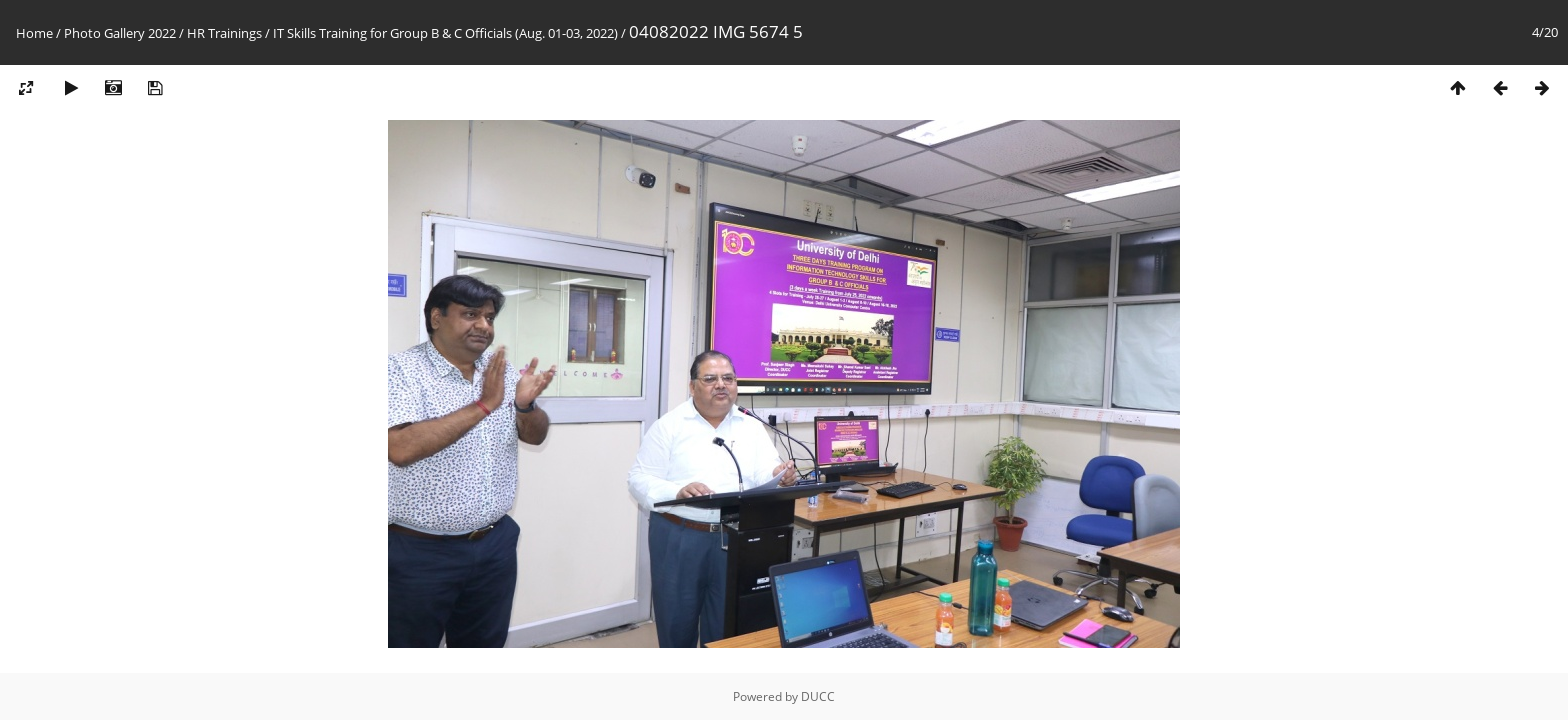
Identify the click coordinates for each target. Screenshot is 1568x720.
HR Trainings (224, 33)
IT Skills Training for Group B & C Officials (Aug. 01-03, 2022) (445, 33)
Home (34, 33)
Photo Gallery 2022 (120, 33)
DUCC (818, 696)
